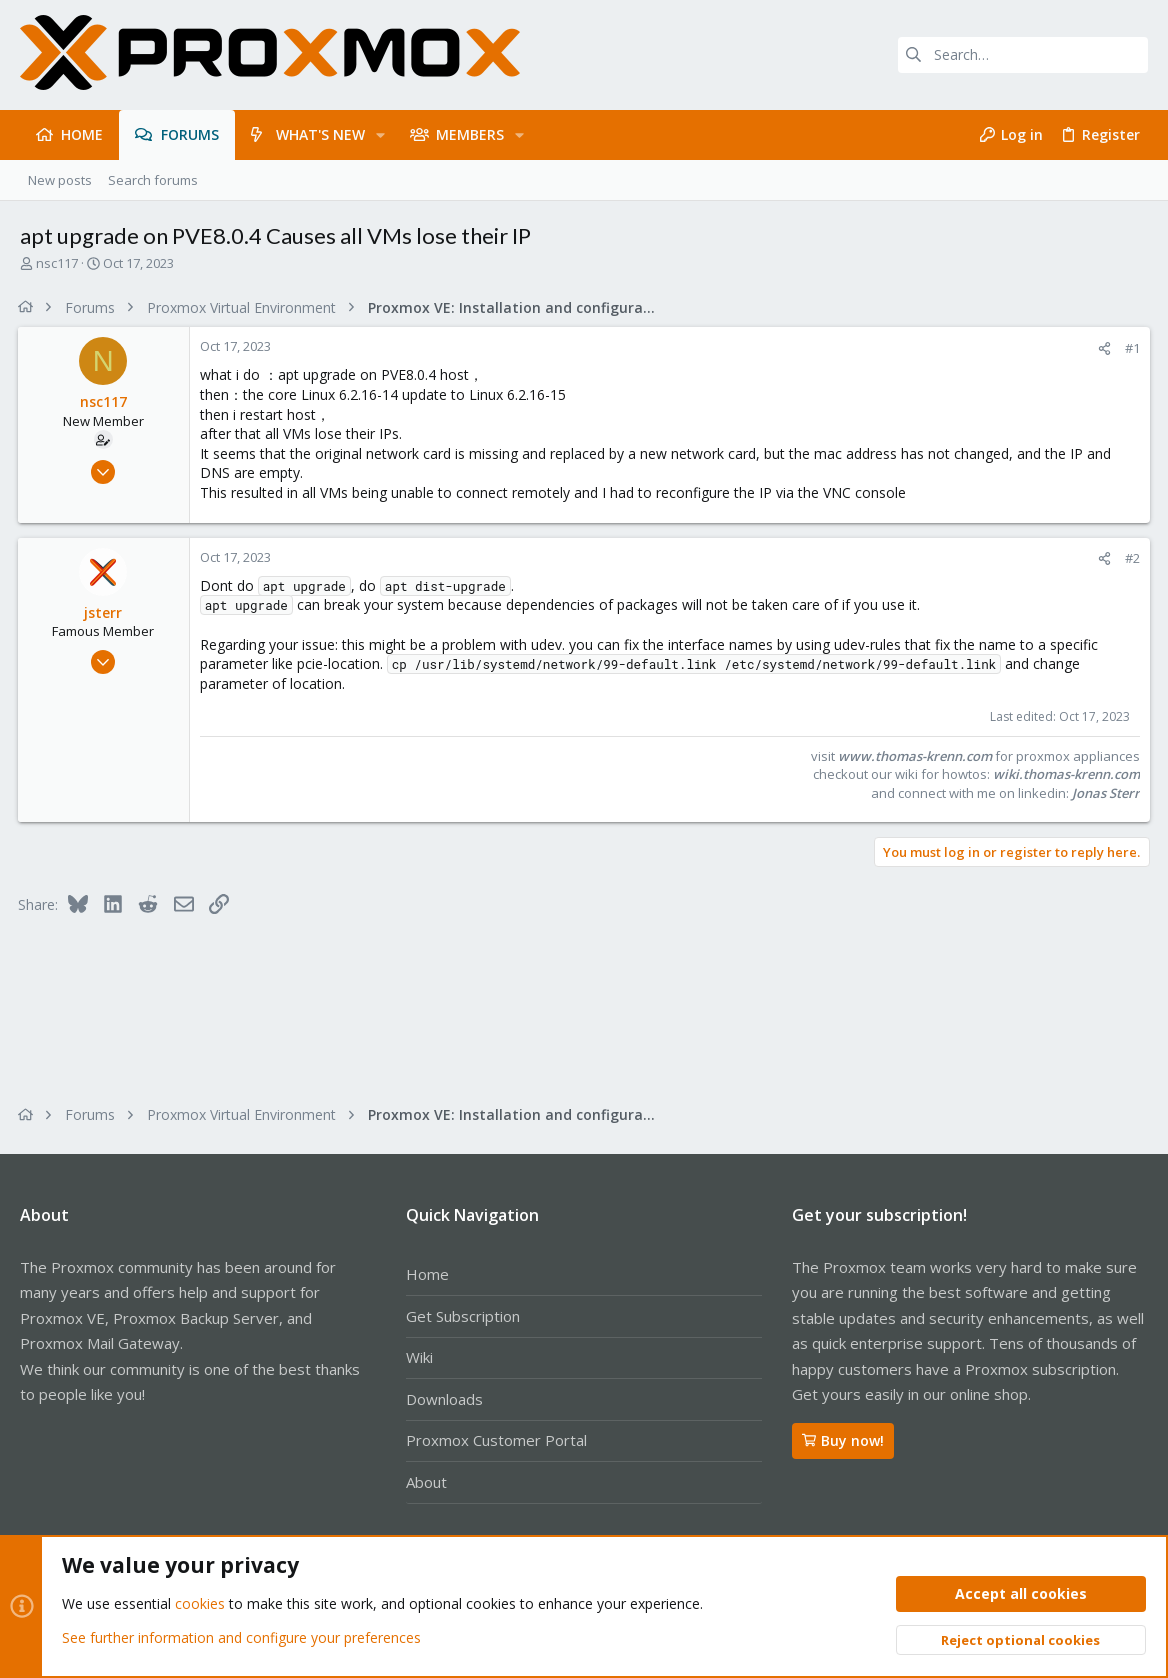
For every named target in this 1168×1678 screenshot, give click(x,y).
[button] (380, 135)
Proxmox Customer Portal (496, 1440)
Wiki (419, 1357)
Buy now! (843, 1440)
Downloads (444, 1399)
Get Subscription (463, 1316)
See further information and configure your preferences (241, 1637)
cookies (200, 1604)
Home (427, 1274)
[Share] (1102, 348)
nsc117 (57, 263)
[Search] (1023, 55)
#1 (1130, 348)
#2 (1130, 558)
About (426, 1482)
